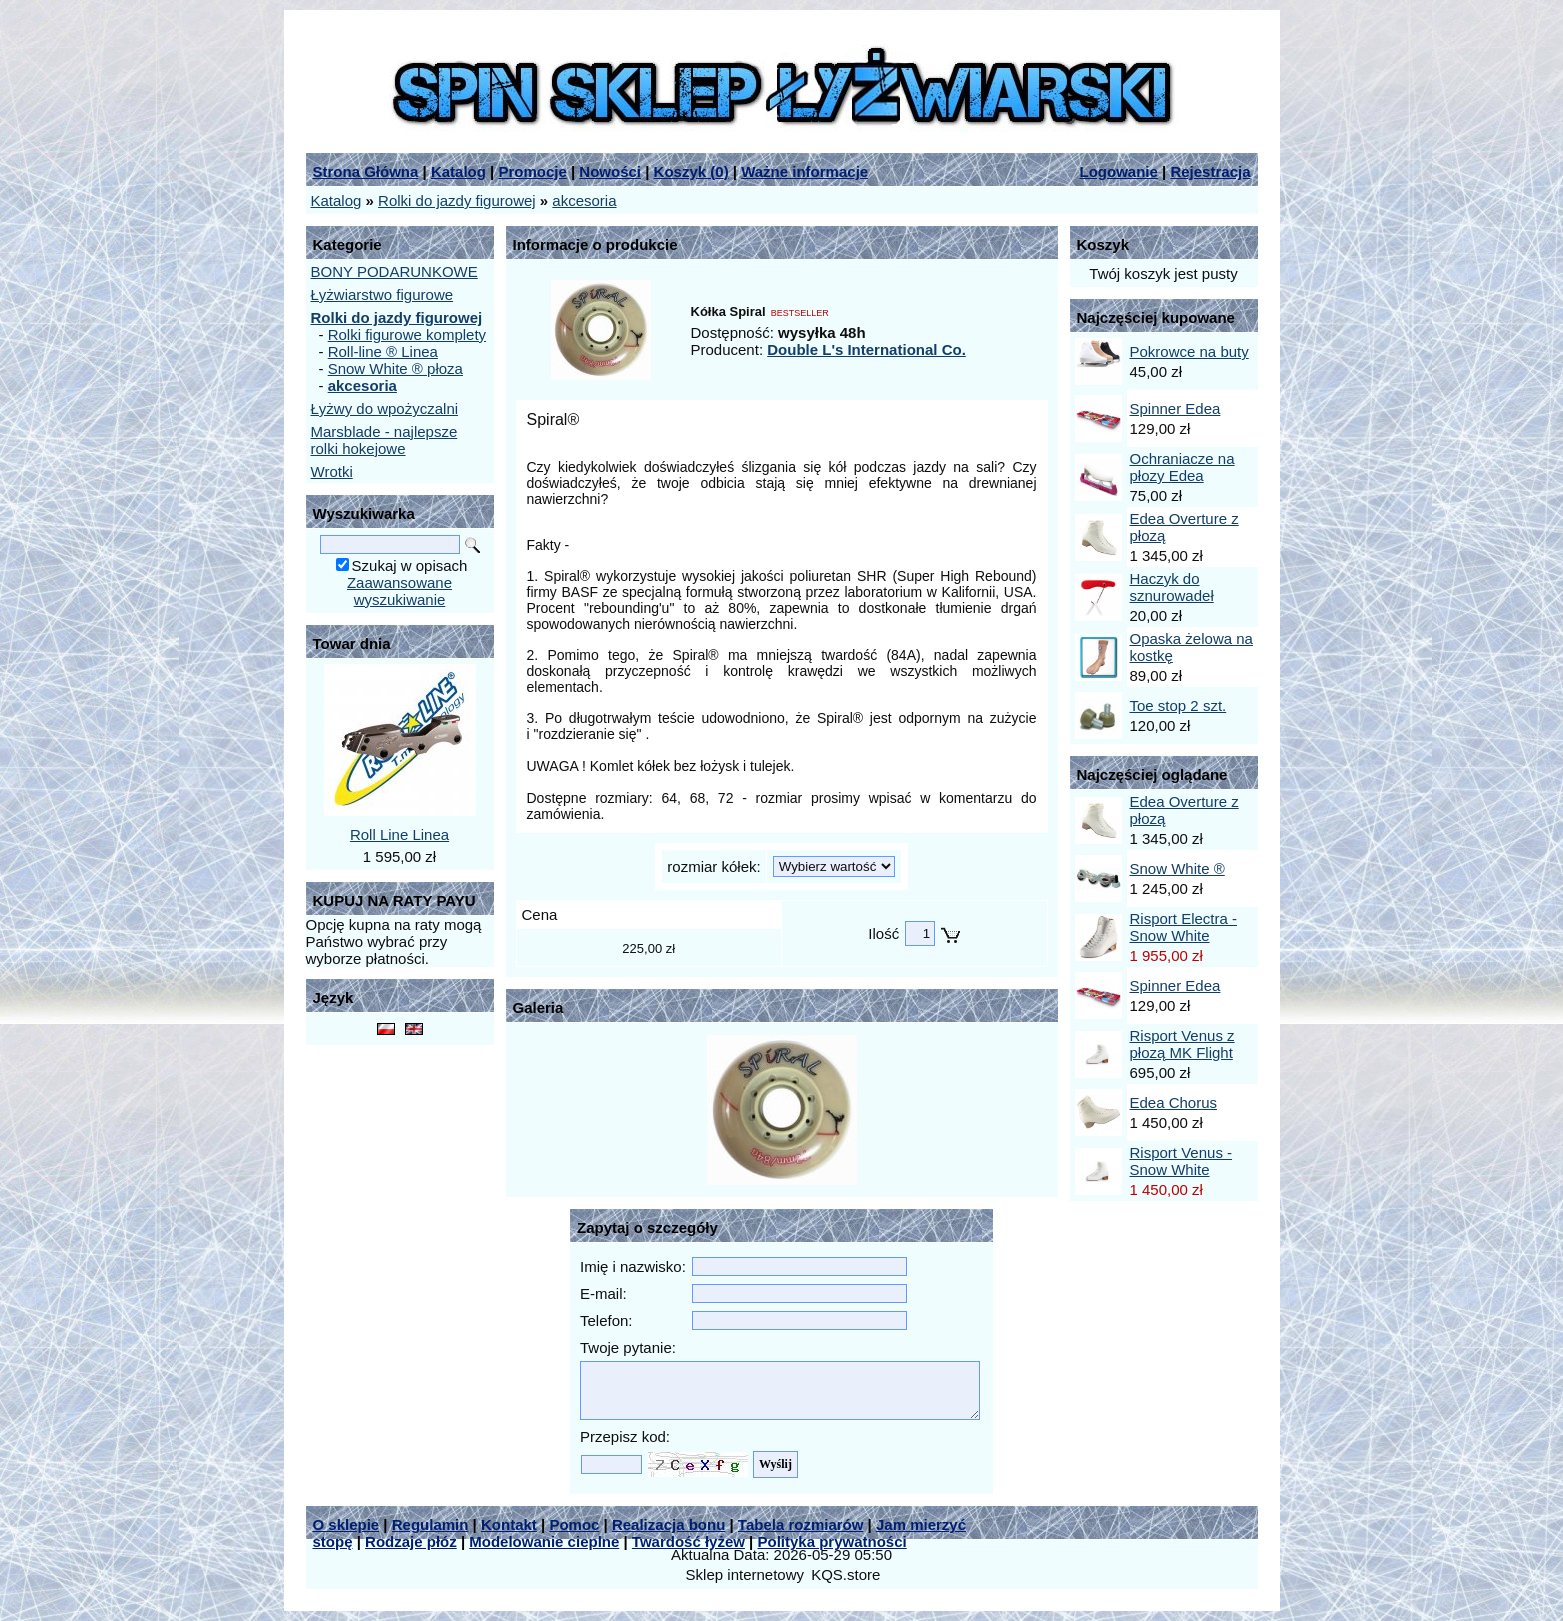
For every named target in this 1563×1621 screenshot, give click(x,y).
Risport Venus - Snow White (1181, 1161)
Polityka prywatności (832, 1541)
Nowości (610, 171)
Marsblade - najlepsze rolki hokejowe (384, 440)
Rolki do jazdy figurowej (457, 200)
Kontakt (509, 1524)
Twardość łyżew (688, 1541)
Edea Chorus (1174, 1102)
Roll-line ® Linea (383, 351)
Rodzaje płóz (411, 1541)
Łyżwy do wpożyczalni (385, 408)
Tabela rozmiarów (801, 1524)
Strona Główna (366, 171)
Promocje (532, 171)
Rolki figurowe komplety (407, 334)
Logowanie (1119, 171)
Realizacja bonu (668, 1524)
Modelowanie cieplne (544, 1541)
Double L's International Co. (866, 349)
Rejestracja (1210, 171)
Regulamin (430, 1524)
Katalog (458, 171)
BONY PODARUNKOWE (394, 271)
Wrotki (332, 471)
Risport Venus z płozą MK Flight (1182, 1044)
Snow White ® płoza (395, 368)
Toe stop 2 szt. (1178, 705)
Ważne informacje (804, 171)
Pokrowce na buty (1189, 351)
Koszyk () (691, 171)
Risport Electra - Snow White (1184, 927)
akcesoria (584, 200)
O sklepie (346, 1524)
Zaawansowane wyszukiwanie (399, 591)
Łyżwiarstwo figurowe (382, 294)
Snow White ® (1177, 868)
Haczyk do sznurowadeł (1172, 587)
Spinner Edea (1175, 408)
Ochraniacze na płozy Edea (1182, 467)
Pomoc (574, 1524)
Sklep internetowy (745, 1574)
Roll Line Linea (399, 834)
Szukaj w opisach (410, 565)
